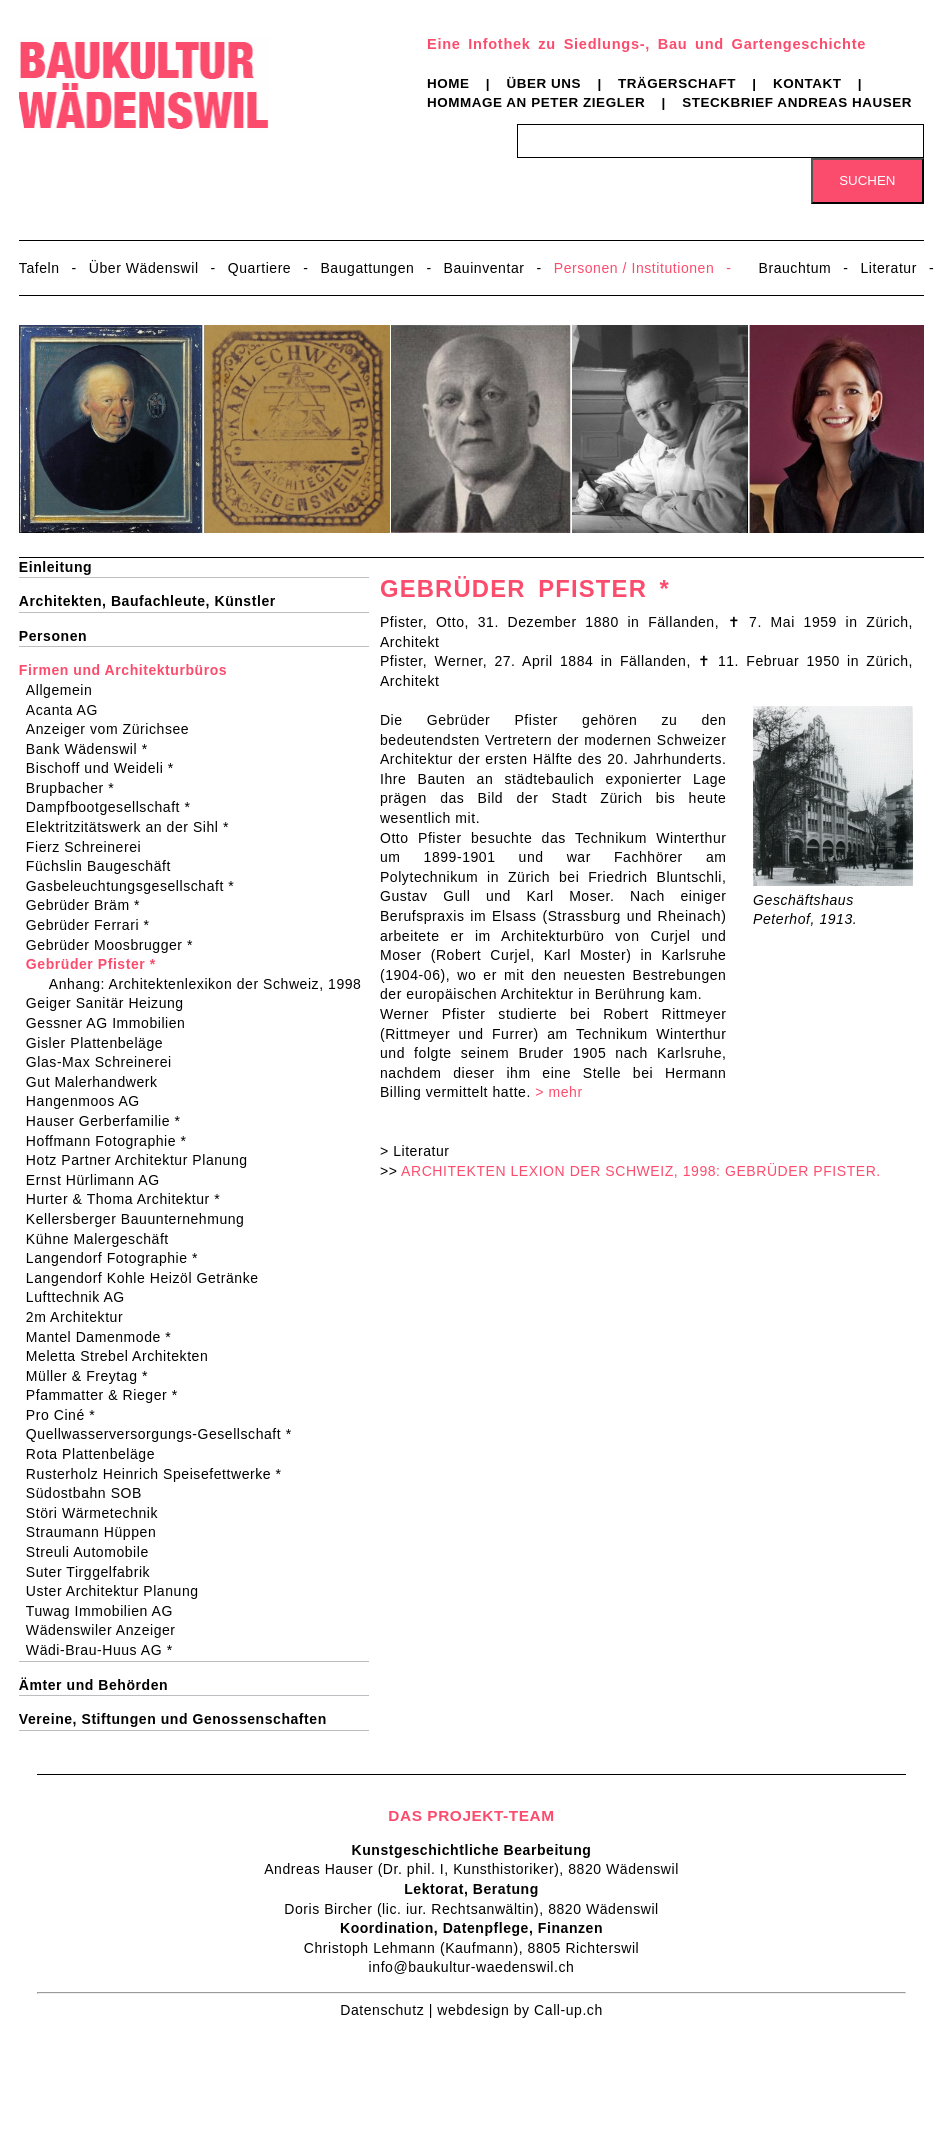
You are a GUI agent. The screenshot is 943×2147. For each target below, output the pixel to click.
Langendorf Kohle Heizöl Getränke (149, 1278)
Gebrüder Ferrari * (94, 925)
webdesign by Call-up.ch (519, 2010)
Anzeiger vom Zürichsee (114, 729)
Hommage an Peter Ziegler (536, 102)
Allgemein (66, 690)
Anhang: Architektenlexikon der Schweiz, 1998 (209, 984)
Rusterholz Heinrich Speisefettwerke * (160, 1474)
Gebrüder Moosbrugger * (116, 945)
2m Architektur (81, 1317)
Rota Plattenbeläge (97, 1454)
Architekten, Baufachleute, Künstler (147, 601)
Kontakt (807, 83)
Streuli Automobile (94, 1552)
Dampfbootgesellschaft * (115, 807)
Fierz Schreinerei (90, 847)
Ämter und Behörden (93, 1685)
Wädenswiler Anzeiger (107, 1630)
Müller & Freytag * (93, 1376)
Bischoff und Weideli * (106, 768)
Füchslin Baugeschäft (105, 866)
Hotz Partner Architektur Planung (143, 1160)
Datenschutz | (388, 2010)
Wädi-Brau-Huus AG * (106, 1650)
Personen (53, 636)
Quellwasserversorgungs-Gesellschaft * (165, 1434)
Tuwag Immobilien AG (106, 1611)
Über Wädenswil (144, 268)
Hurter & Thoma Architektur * (129, 1199)
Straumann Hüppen (97, 1532)
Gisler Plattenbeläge (101, 1043)
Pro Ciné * (67, 1415)
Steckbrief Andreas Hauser (797, 102)
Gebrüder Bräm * (89, 905)
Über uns (543, 83)
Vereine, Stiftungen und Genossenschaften (173, 1719)
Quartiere (259, 268)
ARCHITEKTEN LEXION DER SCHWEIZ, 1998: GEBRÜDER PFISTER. (641, 1171)
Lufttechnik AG (82, 1297)
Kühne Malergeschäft (104, 1239)
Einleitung (55, 567)
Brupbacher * (76, 788)
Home (448, 83)
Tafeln (39, 268)
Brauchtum (795, 268)
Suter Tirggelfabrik (94, 1572)
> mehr (558, 1092)
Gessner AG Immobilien (112, 1023)
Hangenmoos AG (89, 1101)
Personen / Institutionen (634, 268)
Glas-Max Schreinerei (105, 1062)
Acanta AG (68, 710)
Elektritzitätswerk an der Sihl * (134, 827)
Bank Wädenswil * (93, 749)
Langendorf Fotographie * (118, 1258)
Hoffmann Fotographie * (113, 1141)
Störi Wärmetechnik (98, 1513)
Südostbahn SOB (90, 1493)
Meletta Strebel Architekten (123, 1356)
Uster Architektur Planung (119, 1591)
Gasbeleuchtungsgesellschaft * (136, 886)
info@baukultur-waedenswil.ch (472, 1967)
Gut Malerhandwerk (98, 1082)
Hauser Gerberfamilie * (110, 1121)
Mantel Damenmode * (105, 1337)
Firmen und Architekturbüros (123, 670)
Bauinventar (484, 268)
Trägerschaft (677, 83)
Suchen (867, 180)
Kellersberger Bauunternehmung (142, 1219)
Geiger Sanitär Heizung (111, 1003)
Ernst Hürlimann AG (99, 1180)
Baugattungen (367, 268)
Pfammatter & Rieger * (108, 1395)
